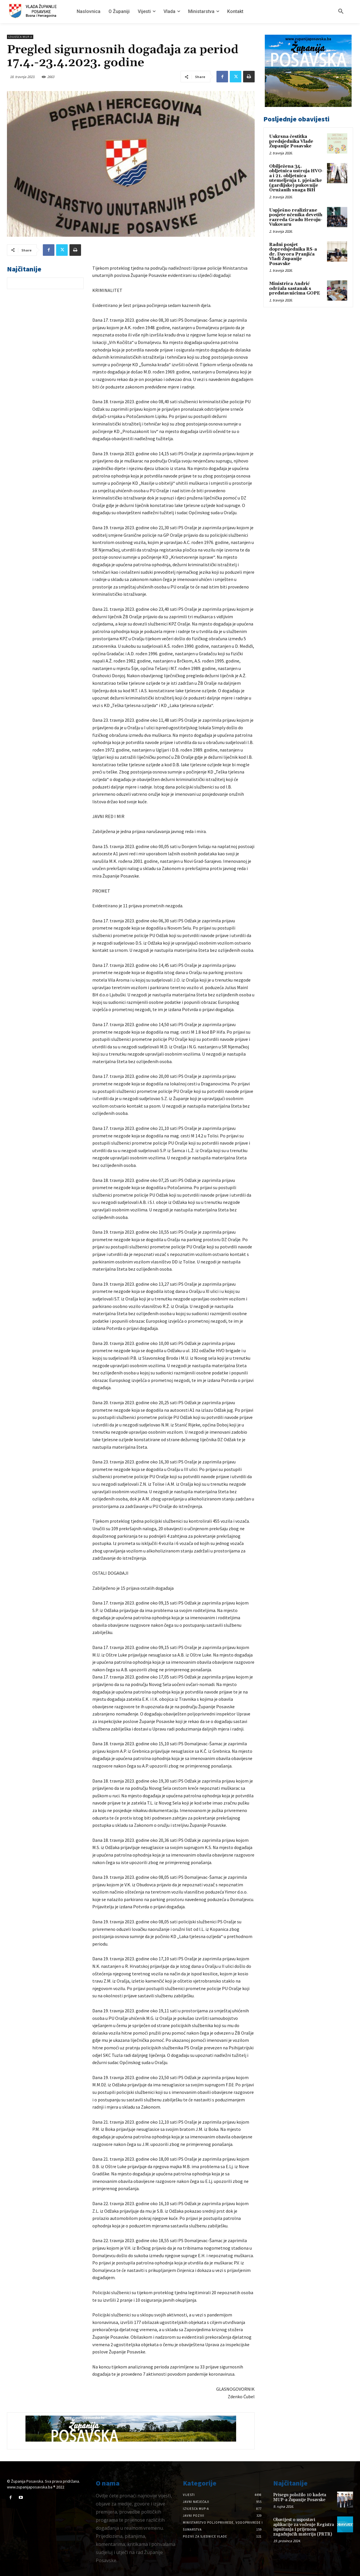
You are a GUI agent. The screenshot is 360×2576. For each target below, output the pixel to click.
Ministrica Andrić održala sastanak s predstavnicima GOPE (294, 288)
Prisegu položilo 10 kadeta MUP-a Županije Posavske (299, 2497)
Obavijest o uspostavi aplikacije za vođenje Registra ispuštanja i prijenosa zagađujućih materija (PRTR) (303, 2527)
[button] (340, 11)
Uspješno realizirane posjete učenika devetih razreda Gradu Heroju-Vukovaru (295, 217)
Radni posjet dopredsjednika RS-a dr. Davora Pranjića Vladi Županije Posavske (293, 254)
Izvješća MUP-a (20, 37)
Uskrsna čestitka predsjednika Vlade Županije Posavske (291, 141)
